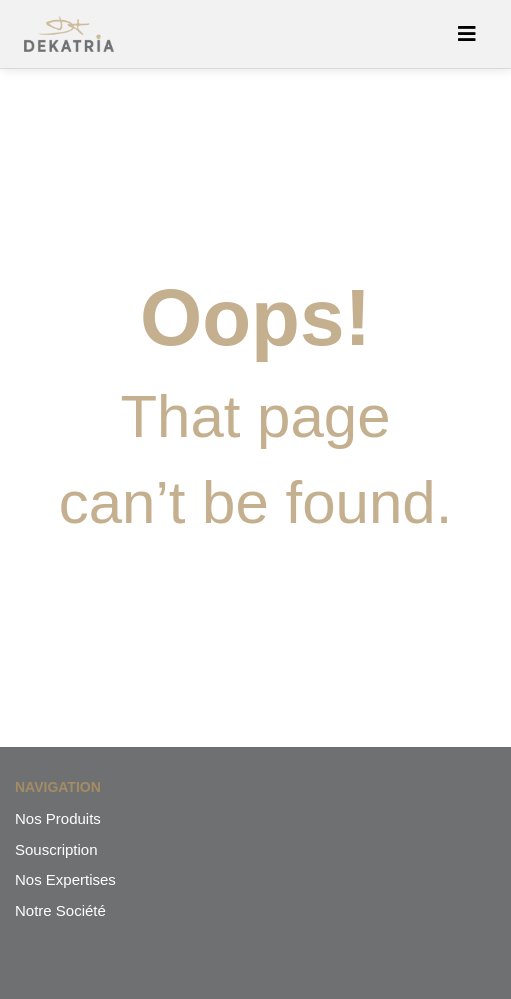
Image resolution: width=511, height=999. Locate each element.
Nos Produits (58, 818)
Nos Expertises (65, 879)
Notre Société (60, 910)
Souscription (56, 849)
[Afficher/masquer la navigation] (467, 34)
